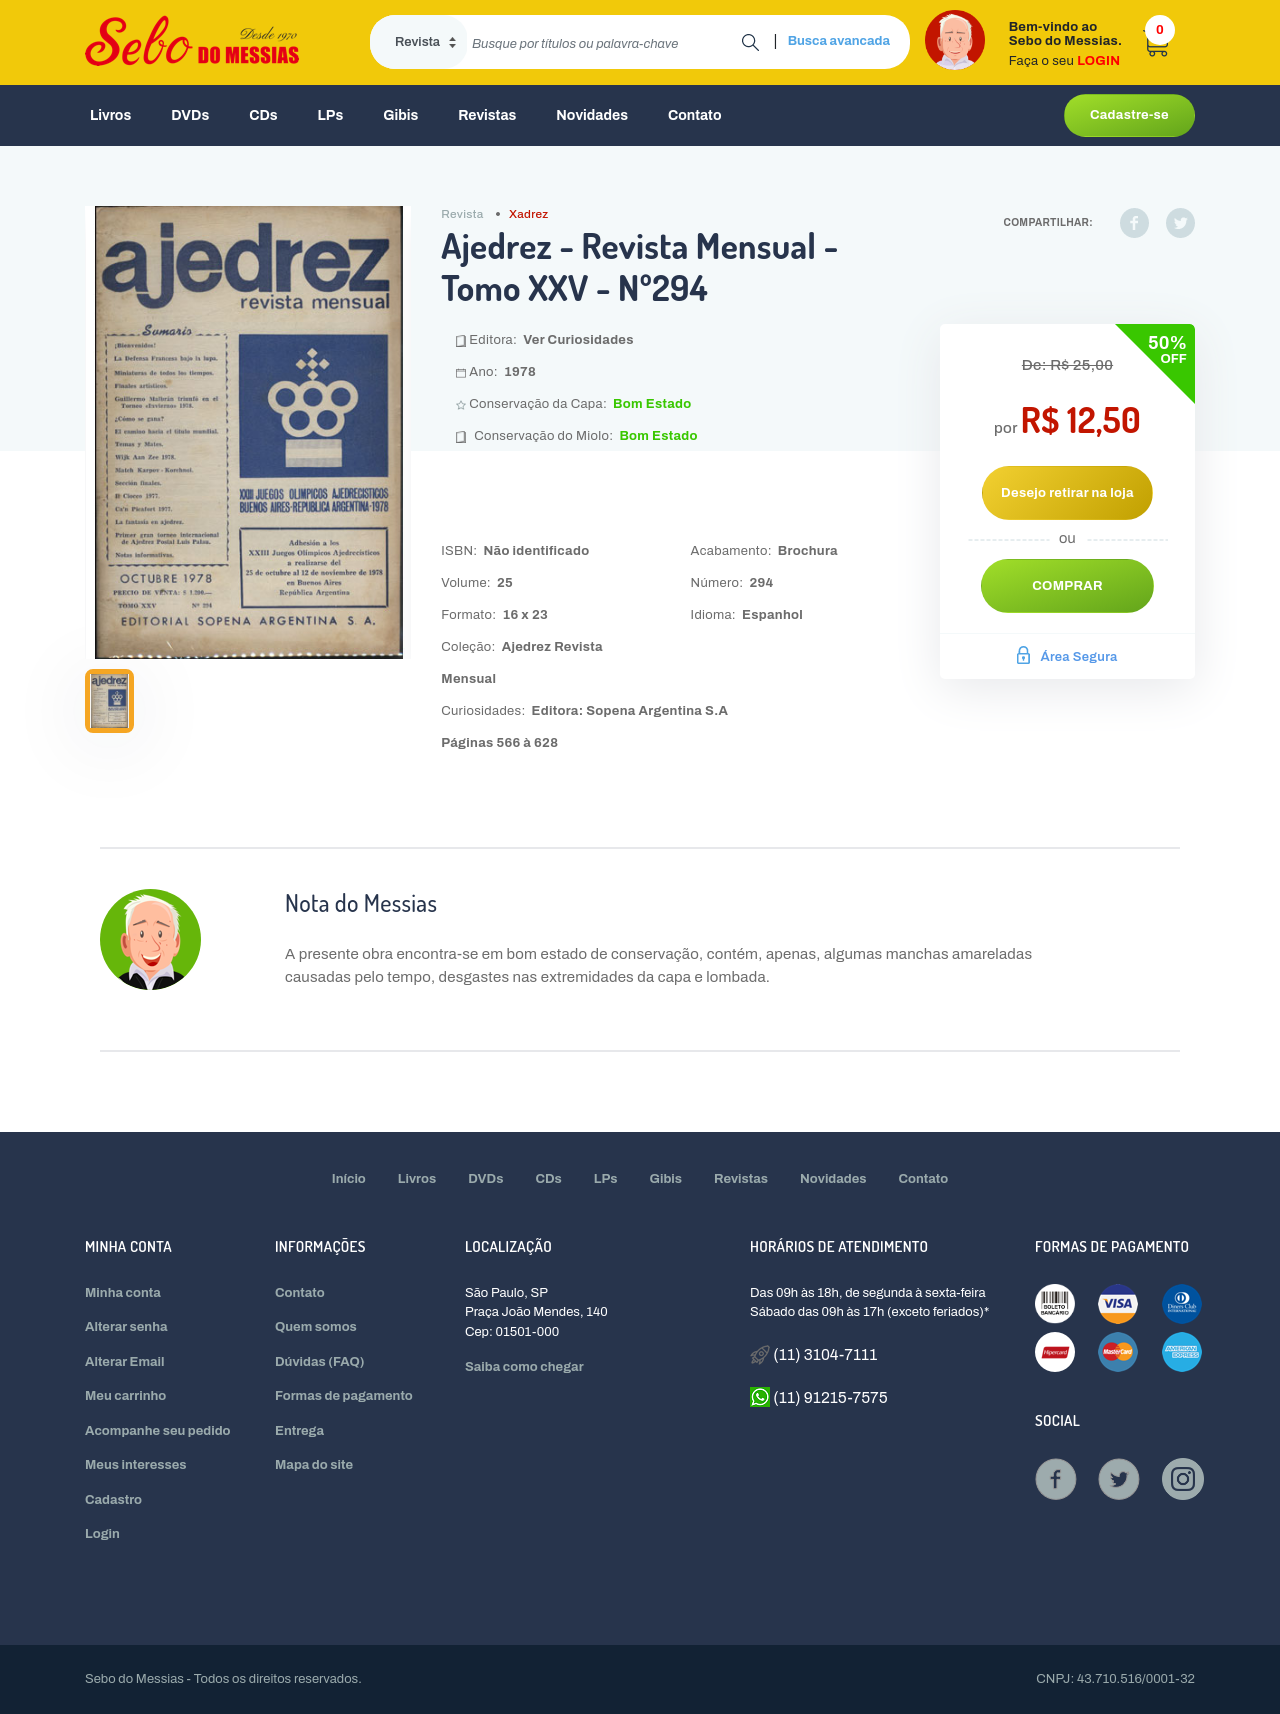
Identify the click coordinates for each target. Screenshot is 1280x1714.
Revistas (487, 115)
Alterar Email (124, 1362)
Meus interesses (136, 1465)
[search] (604, 42)
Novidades (592, 115)
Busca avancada (839, 41)
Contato (695, 115)
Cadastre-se (1129, 115)
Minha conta (123, 1293)
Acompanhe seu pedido (158, 1431)
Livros (110, 115)
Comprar (1067, 586)
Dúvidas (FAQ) (320, 1362)
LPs (331, 115)
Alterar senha (126, 1327)
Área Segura (1067, 657)
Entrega (299, 1431)
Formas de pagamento (344, 1396)
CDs (263, 115)
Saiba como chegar (524, 1367)
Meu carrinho (125, 1396)
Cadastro (113, 1500)
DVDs (190, 115)
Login (102, 1534)
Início (349, 1179)
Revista (462, 214)
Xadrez (529, 214)
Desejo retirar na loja (1067, 493)
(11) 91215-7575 (819, 1397)
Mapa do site (314, 1465)
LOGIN (1098, 61)
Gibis (400, 115)
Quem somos (316, 1327)
